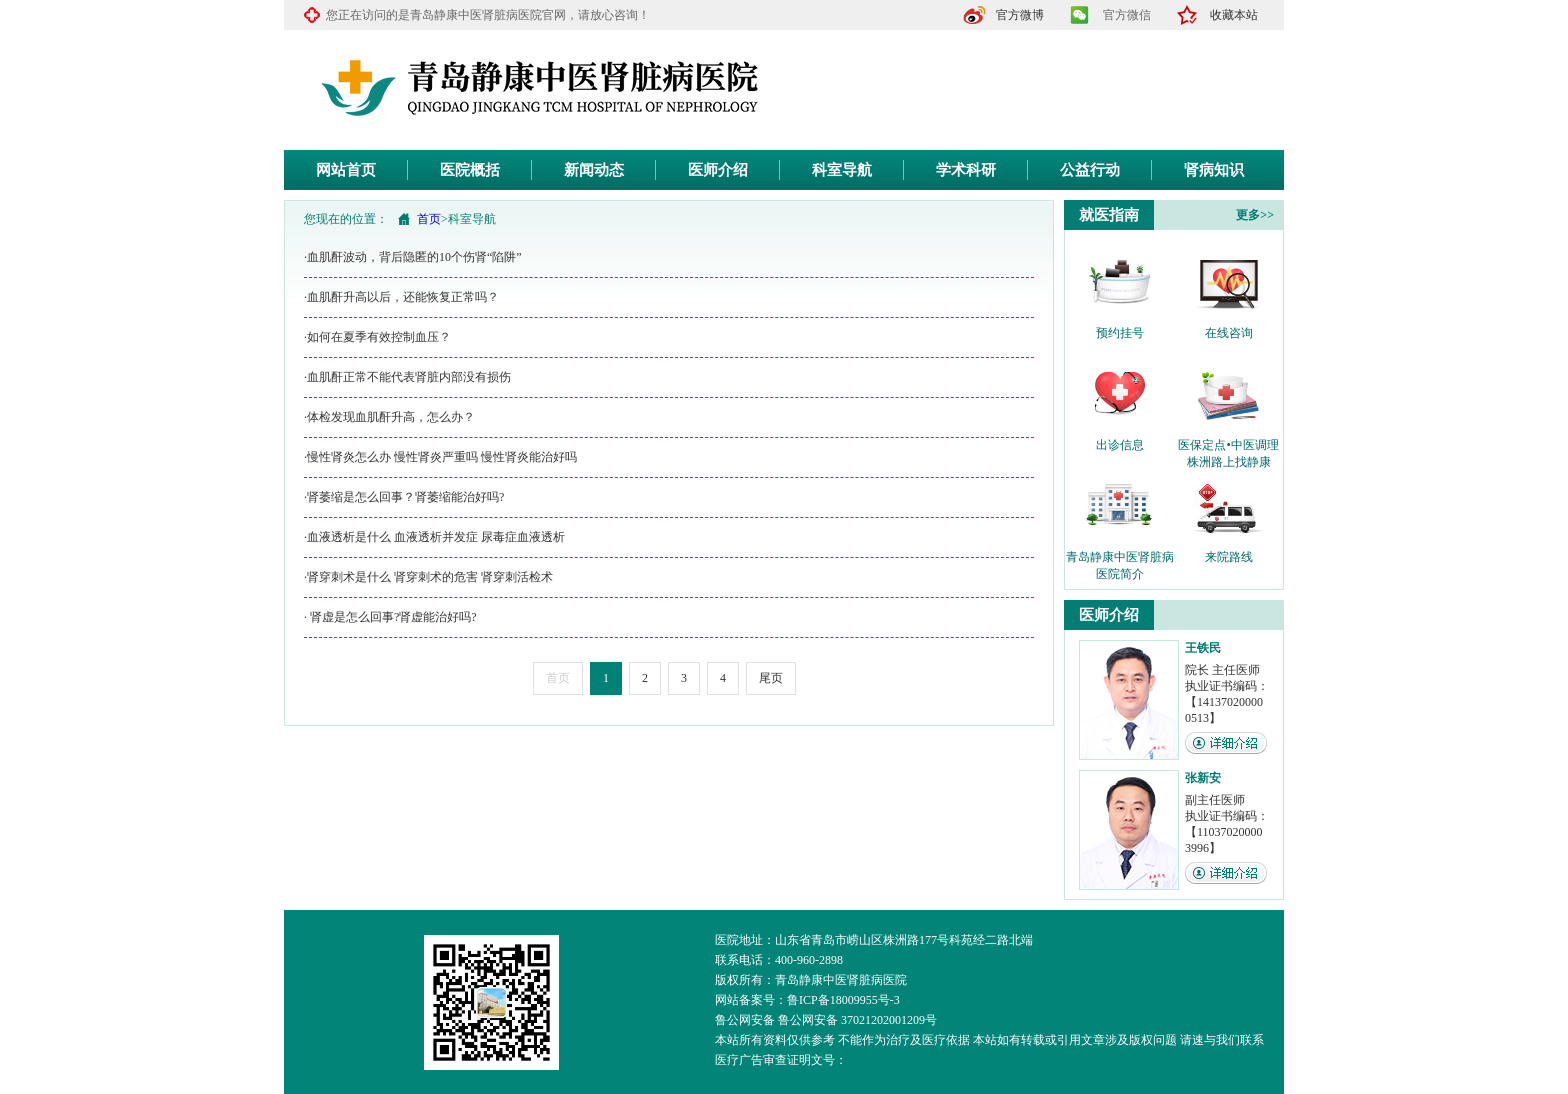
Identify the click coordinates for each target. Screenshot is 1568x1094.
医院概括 (470, 170)
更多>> (1255, 215)
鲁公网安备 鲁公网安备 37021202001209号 (826, 1020)
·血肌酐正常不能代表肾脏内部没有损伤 (407, 377)
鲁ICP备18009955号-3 (843, 1000)
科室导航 (842, 170)
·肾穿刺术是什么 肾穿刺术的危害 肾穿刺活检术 (428, 577)
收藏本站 (1234, 15)
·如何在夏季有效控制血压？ (377, 337)
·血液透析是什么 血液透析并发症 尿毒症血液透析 (434, 537)
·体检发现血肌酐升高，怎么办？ (389, 417)
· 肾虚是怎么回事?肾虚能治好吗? (390, 617)
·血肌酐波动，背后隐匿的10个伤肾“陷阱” (413, 257)
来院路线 (1229, 557)
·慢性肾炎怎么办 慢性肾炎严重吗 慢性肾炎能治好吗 (440, 457)
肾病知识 (1214, 170)
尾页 (771, 678)
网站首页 (346, 170)
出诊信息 (1120, 445)
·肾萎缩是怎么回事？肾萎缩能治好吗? (404, 497)
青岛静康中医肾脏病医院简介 (1120, 558)
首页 (429, 219)
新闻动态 (594, 170)
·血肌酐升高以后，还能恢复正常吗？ (401, 297)
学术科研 (966, 170)
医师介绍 (718, 170)
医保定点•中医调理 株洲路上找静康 (1228, 446)
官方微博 (1020, 15)
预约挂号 (1120, 333)
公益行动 (1090, 170)
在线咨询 (1229, 333)
